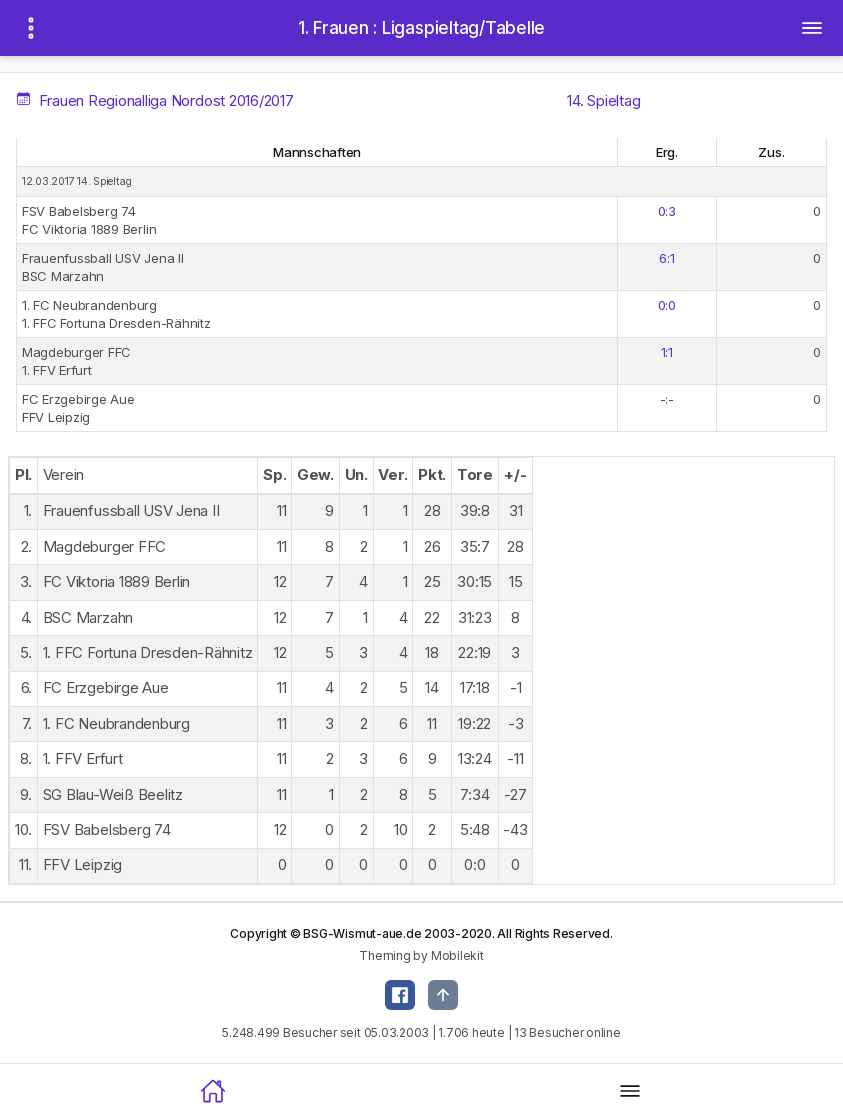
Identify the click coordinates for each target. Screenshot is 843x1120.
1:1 (667, 352)
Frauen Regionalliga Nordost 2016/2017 (156, 100)
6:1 (666, 258)
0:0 (667, 305)
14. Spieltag (603, 100)
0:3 (667, 211)
